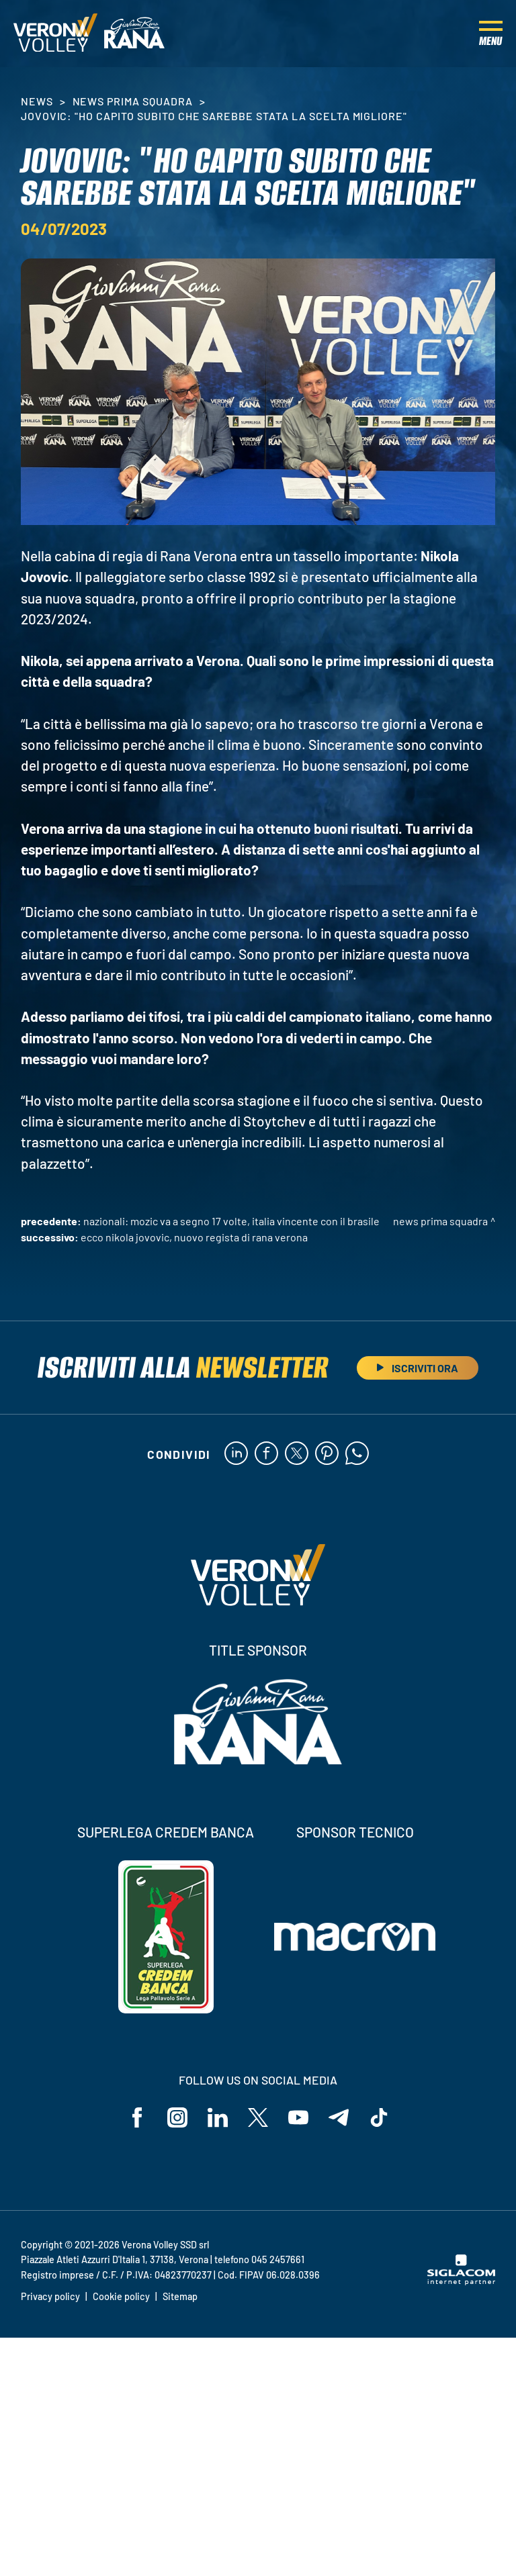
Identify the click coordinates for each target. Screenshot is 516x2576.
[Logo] (55, 33)
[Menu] (491, 33)
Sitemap (180, 2296)
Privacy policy (50, 2296)
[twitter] (296, 1454)
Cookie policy (121, 2296)
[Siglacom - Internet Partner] (461, 2281)
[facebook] (266, 1454)
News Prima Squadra (133, 101)
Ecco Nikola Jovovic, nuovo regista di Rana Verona (194, 1237)
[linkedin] (236, 1454)
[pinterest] (327, 1454)
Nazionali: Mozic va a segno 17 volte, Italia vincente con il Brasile (231, 1220)
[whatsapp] (357, 1454)
